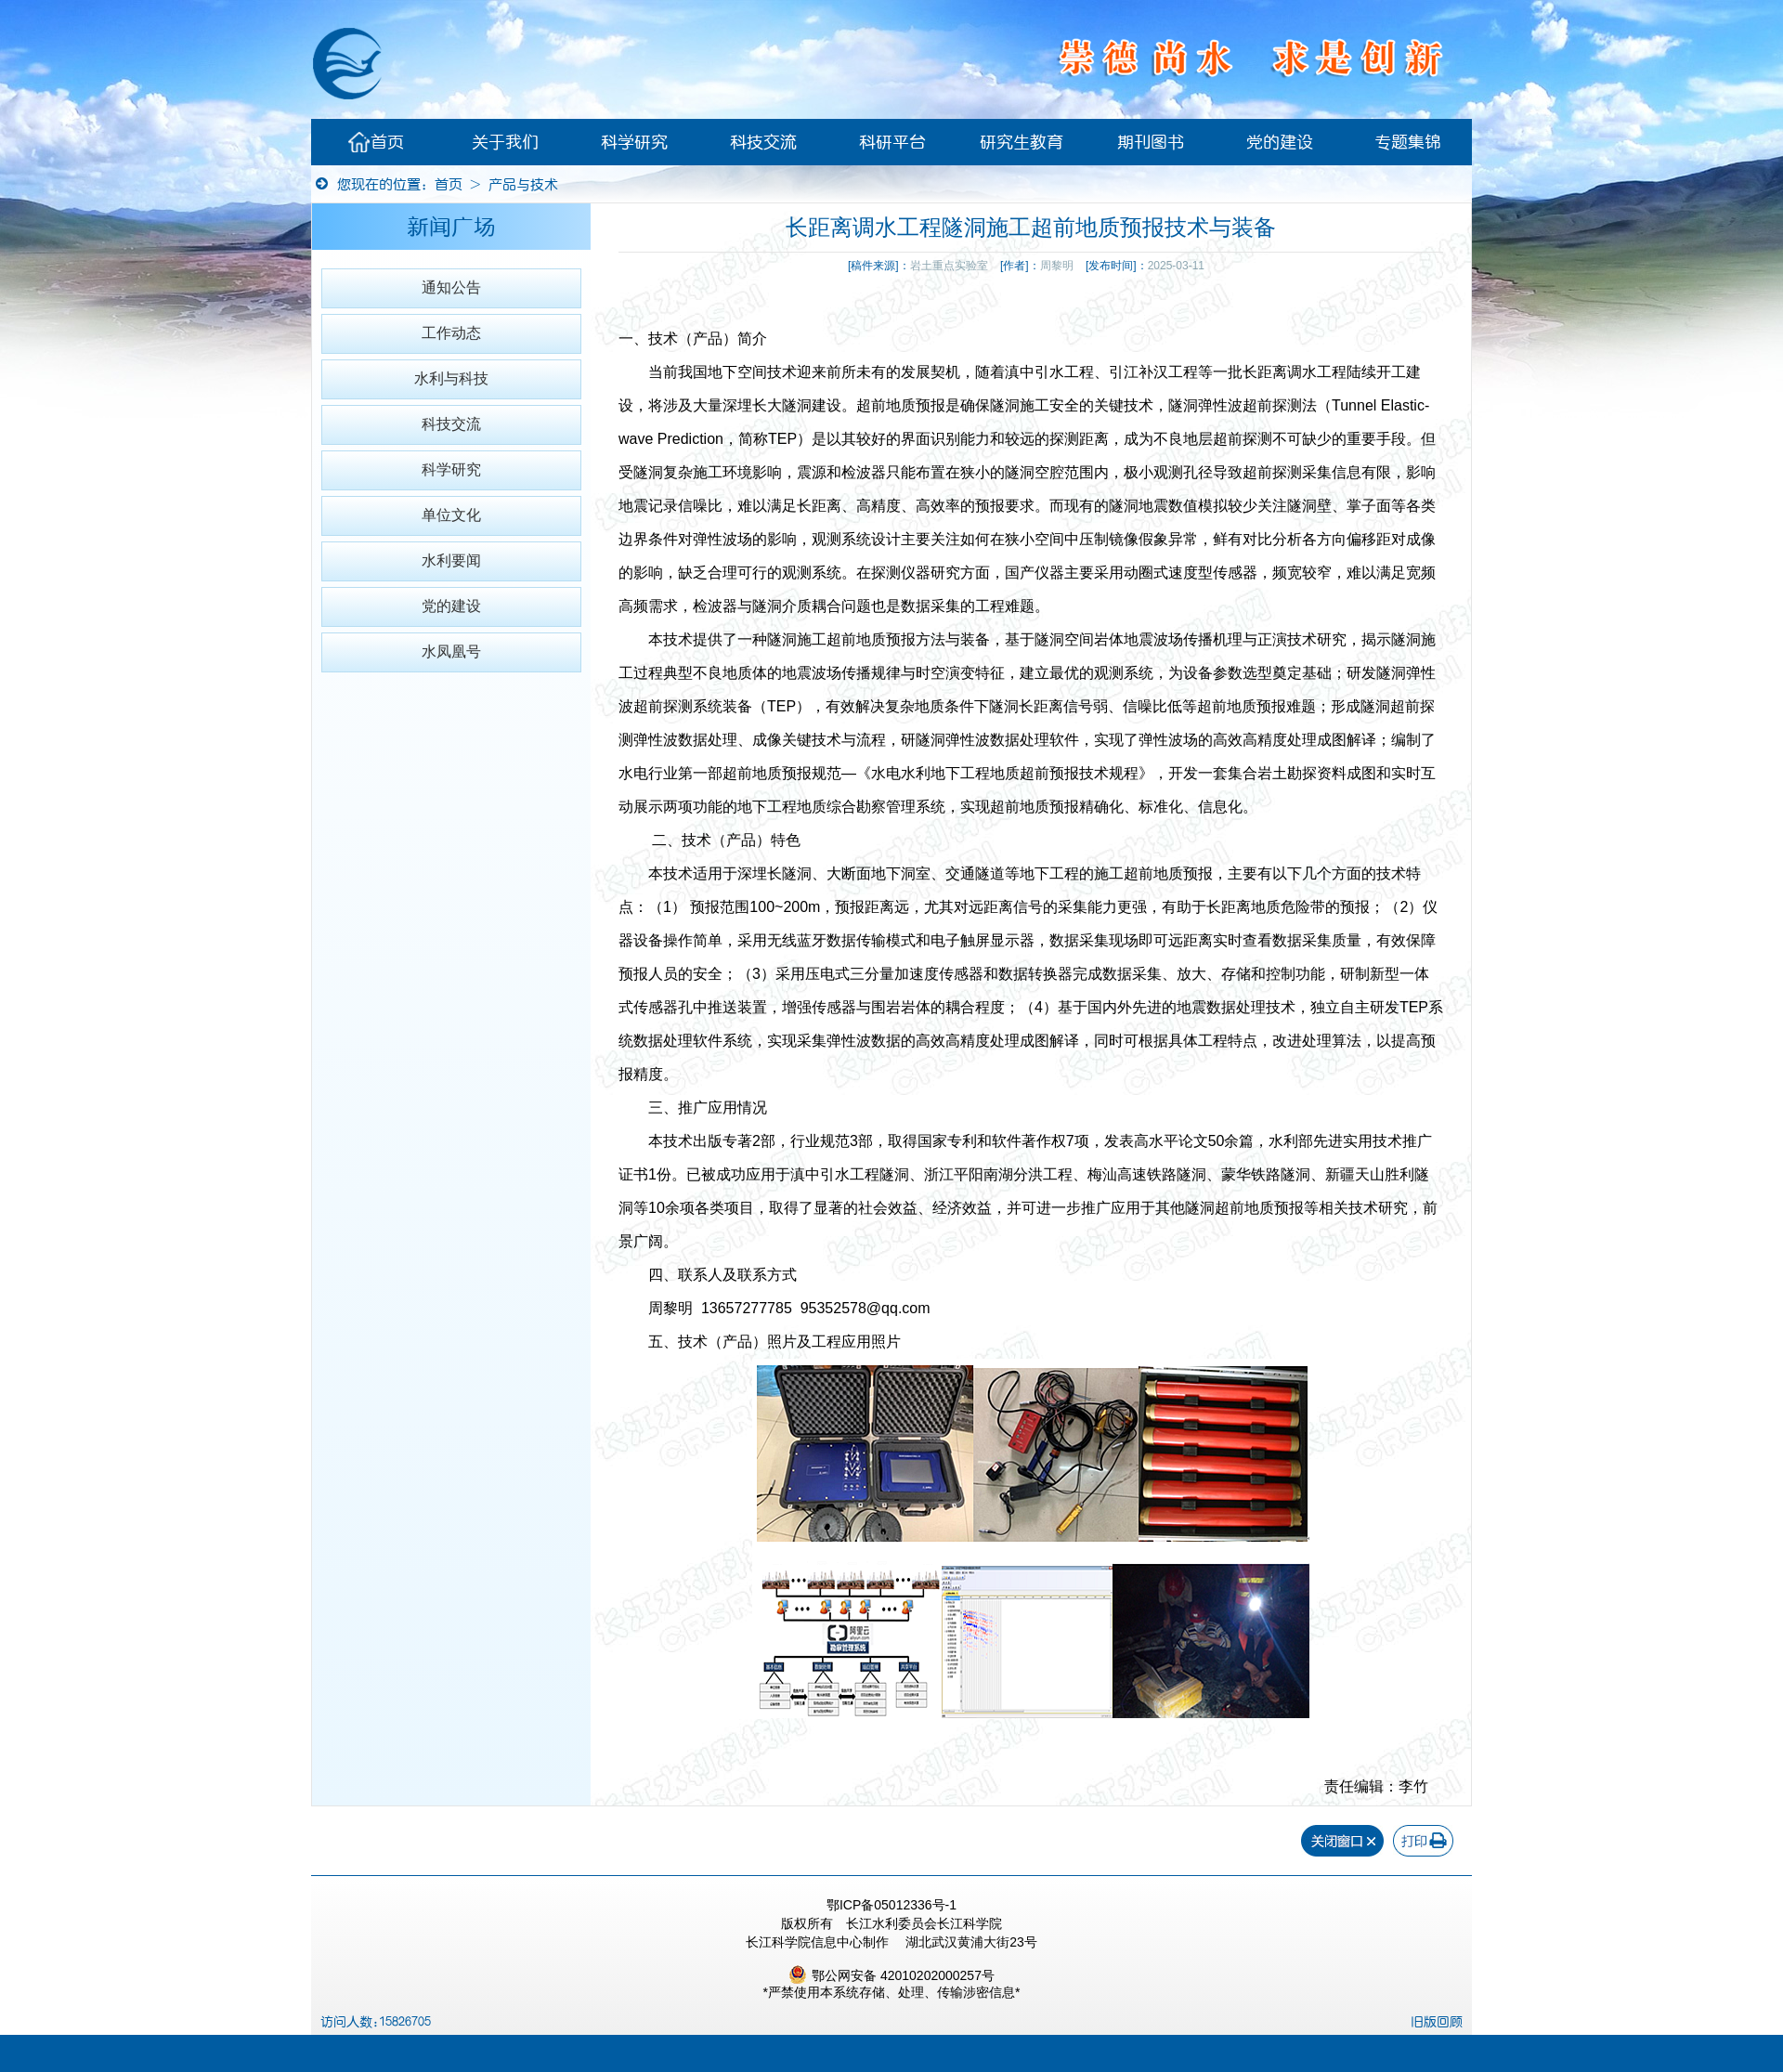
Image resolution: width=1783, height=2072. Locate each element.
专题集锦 (1407, 142)
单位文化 (451, 515)
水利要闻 (451, 560)
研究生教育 (1021, 142)
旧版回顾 (1437, 2021)
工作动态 (451, 333)
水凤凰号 (451, 651)
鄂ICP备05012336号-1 (891, 1904)
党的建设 (1279, 142)
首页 (376, 142)
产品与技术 (523, 184)
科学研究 (634, 142)
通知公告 (451, 287)
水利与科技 (451, 378)
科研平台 (892, 142)
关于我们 (505, 142)
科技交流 (763, 142)
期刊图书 (1150, 142)
